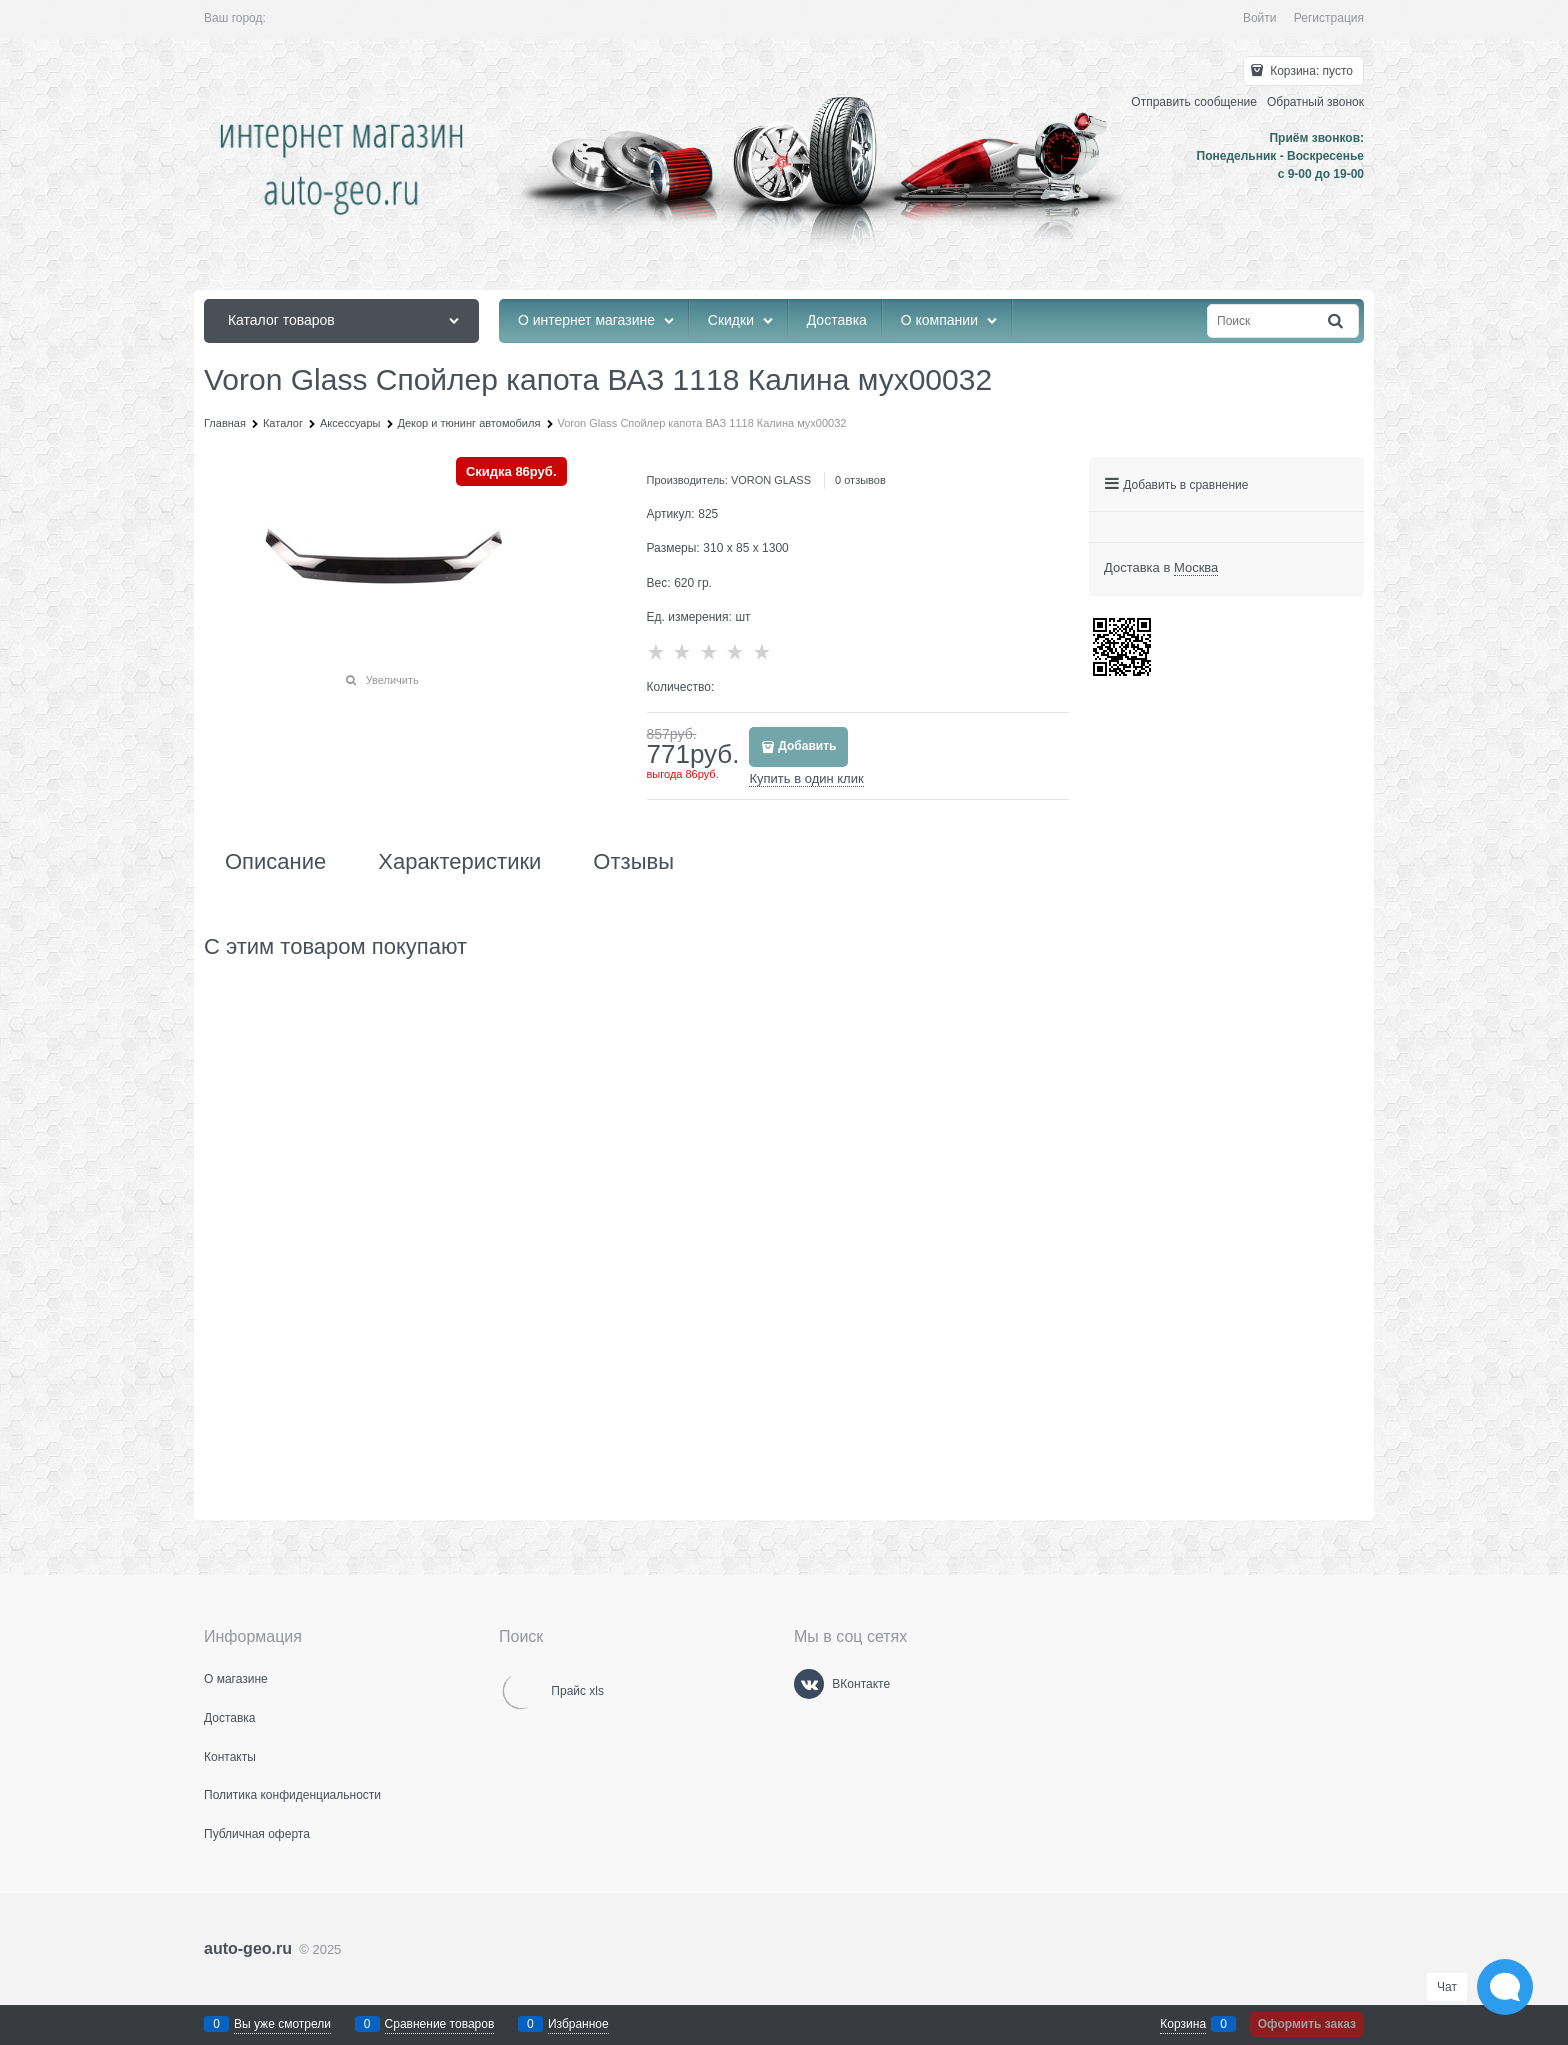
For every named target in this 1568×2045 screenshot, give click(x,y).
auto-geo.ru (248, 1948)
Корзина (1183, 2024)
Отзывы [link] (633, 862)
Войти (1260, 18)
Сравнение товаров (440, 2024)
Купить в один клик (806, 778)
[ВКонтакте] (809, 1684)
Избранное (578, 2024)
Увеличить (392, 680)
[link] (1196, 568)
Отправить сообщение (1194, 102)
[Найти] (1337, 321)
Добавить (807, 746)
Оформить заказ (1307, 2024)
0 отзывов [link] (860, 480)
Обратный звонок (1315, 102)
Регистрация (1329, 18)
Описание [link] (275, 862)
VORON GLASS (771, 480)
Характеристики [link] (459, 862)
